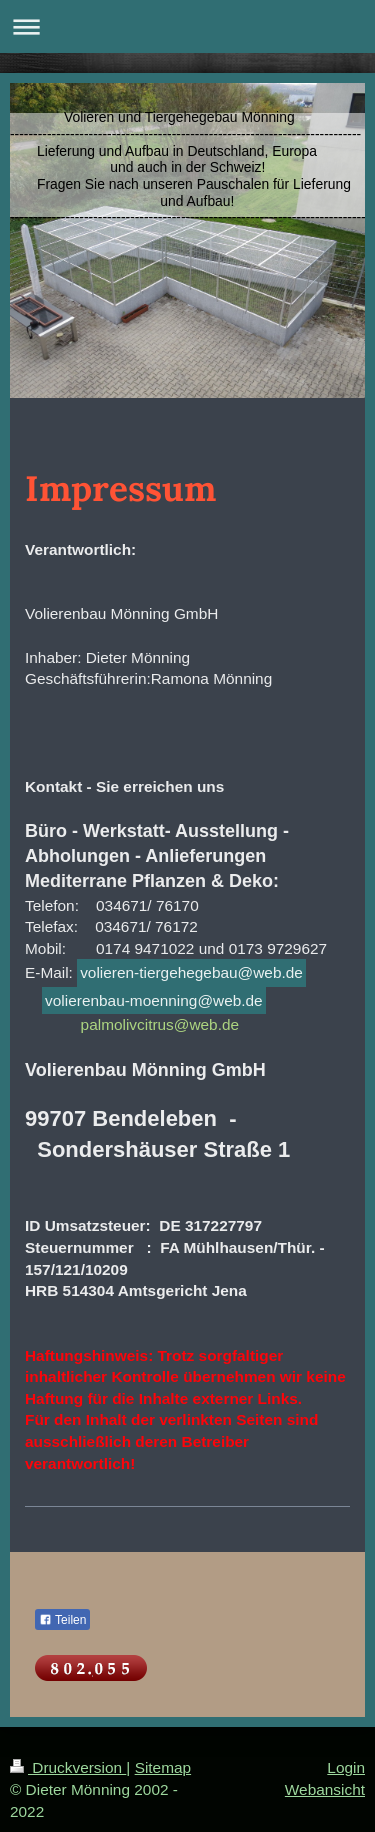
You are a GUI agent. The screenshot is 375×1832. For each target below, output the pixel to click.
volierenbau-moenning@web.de (154, 1000)
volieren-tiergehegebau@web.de (191, 972)
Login (346, 1767)
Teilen (62, 1620)
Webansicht (325, 1789)
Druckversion (68, 1767)
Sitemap (163, 1767)
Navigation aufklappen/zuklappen (187, 26)
